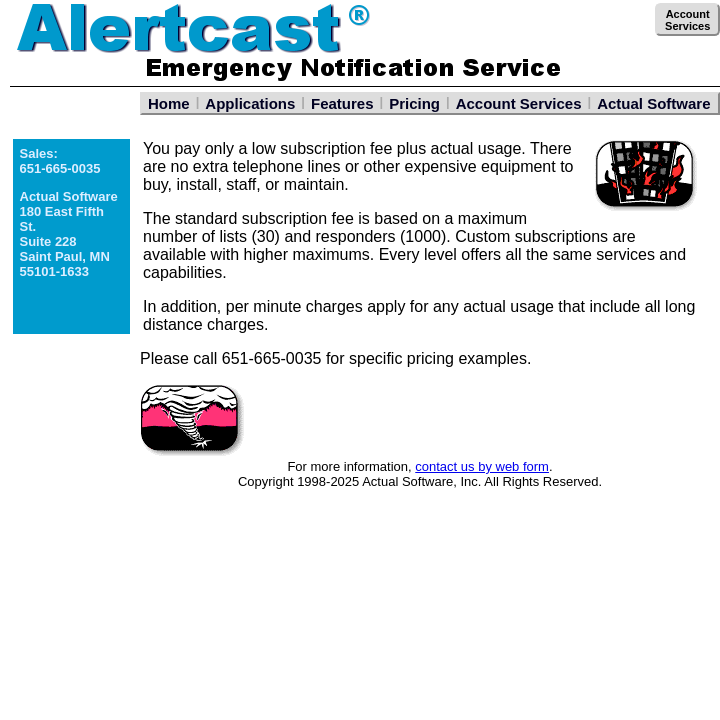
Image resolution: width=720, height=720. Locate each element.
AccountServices (687, 20)
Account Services (519, 103)
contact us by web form (482, 466)
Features (342, 103)
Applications (250, 103)
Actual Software (653, 103)
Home (169, 103)
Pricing (414, 103)
